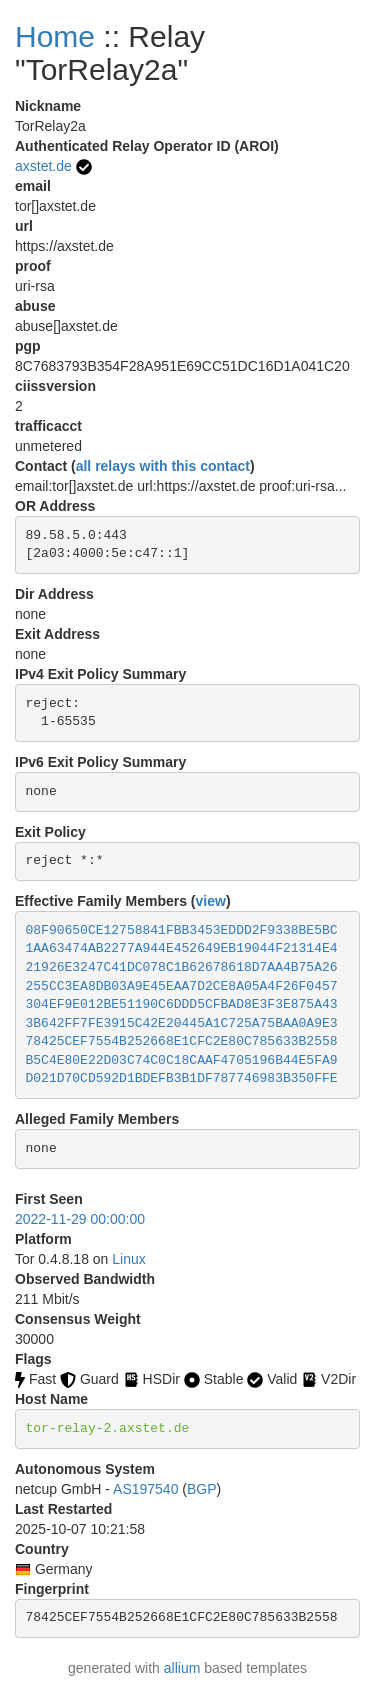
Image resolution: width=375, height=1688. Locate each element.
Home (55, 36)
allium (182, 1668)
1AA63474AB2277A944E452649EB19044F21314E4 (182, 948)
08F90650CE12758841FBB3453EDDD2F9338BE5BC (182, 930)
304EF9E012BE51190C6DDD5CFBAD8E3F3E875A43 (182, 1004)
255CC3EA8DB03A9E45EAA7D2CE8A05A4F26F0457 (182, 986)
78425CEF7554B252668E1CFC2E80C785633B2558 (182, 1041)
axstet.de (43, 166)
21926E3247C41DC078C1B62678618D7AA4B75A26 (182, 967)
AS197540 (145, 1489)
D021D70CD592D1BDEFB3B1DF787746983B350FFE (182, 1078)
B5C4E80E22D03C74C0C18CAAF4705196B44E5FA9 (182, 1060)
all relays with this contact (163, 466)
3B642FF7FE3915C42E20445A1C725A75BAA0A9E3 (182, 1023)
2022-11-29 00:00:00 (80, 1219)
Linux (128, 1259)
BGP (202, 1489)
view (211, 901)
